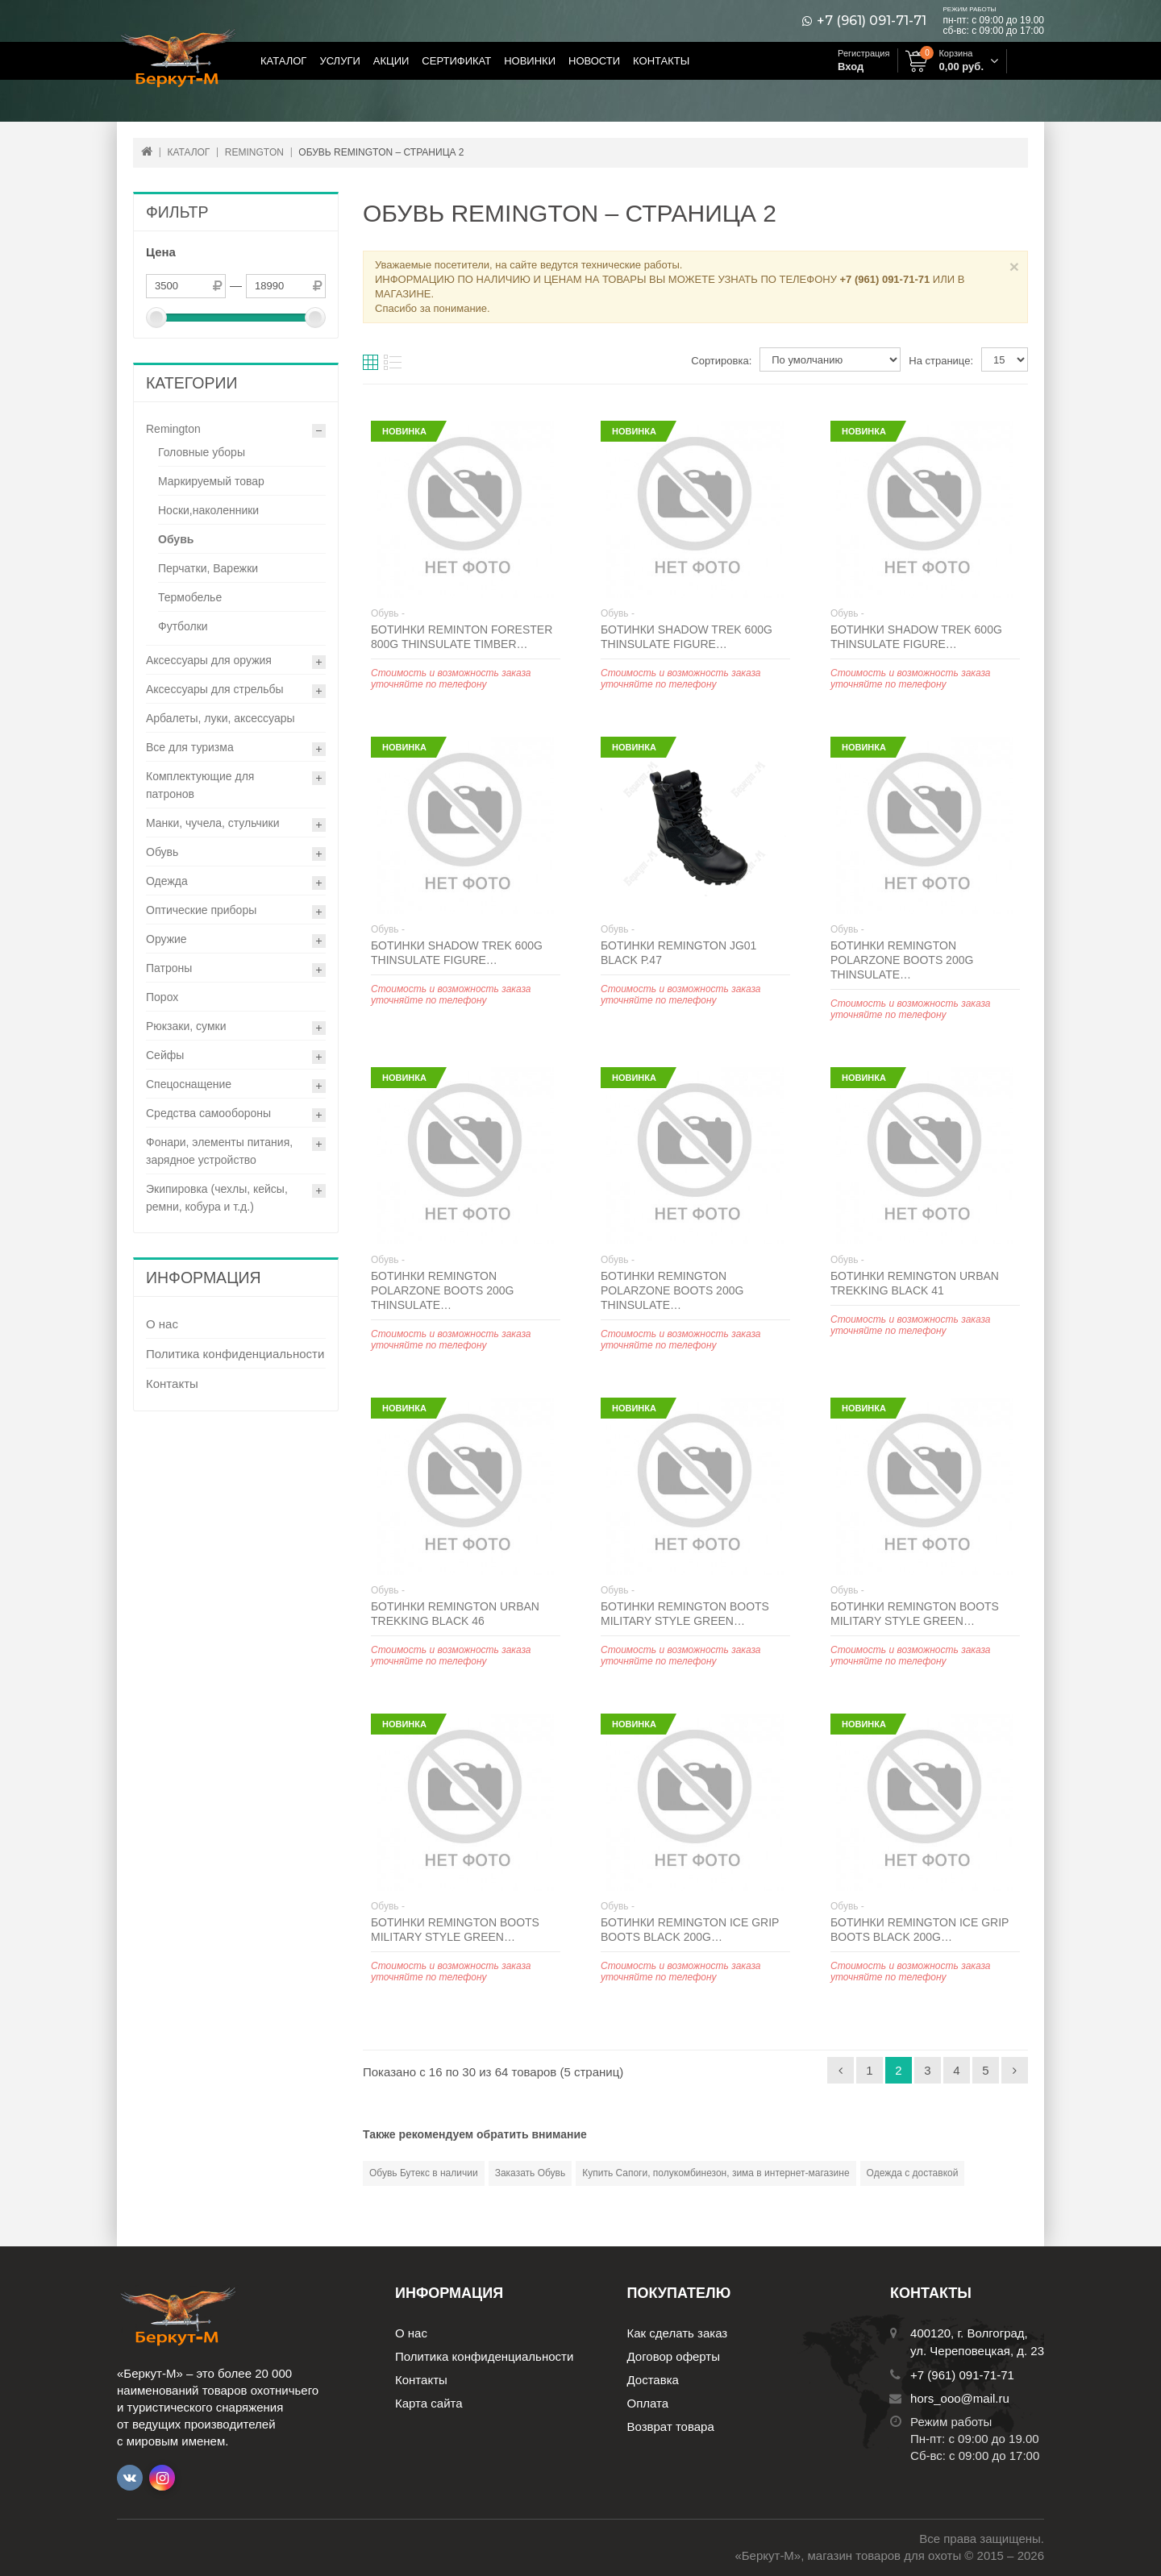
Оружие (166, 939)
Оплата (648, 2403)
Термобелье (190, 597)
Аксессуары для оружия (209, 660)
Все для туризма (190, 747)
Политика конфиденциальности (235, 1354)
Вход (850, 66)
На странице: (941, 361)
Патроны (169, 968)
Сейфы (165, 1055)
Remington (173, 428)
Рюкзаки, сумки (186, 1026)
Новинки (530, 61)
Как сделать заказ (677, 2333)
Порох (162, 997)
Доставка (653, 2380)
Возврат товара (670, 2426)
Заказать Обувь (530, 2173)
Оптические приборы (201, 910)
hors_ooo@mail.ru (959, 2398)
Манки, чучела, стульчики (213, 822)
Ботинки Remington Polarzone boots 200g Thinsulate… (901, 960)
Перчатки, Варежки (208, 568)
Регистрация (863, 53)
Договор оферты (674, 2356)
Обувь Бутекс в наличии (423, 2173)
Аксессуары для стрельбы (215, 689)
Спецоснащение (188, 1084)
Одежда (167, 881)
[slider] (156, 317)
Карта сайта (429, 2403)
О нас (162, 1324)
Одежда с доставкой (913, 2173)
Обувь (176, 539)
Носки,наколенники (208, 510)
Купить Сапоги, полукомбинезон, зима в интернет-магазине (715, 2173)
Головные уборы (201, 452)
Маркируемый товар (211, 481)
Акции (391, 61)
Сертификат (456, 61)
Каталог (283, 61)
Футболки (183, 626)
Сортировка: (721, 361)
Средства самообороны (208, 1113)
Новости (594, 61)
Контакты (661, 61)
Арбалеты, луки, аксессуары (220, 718)
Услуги (339, 61)
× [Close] (1014, 266)
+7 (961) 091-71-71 (871, 21)
